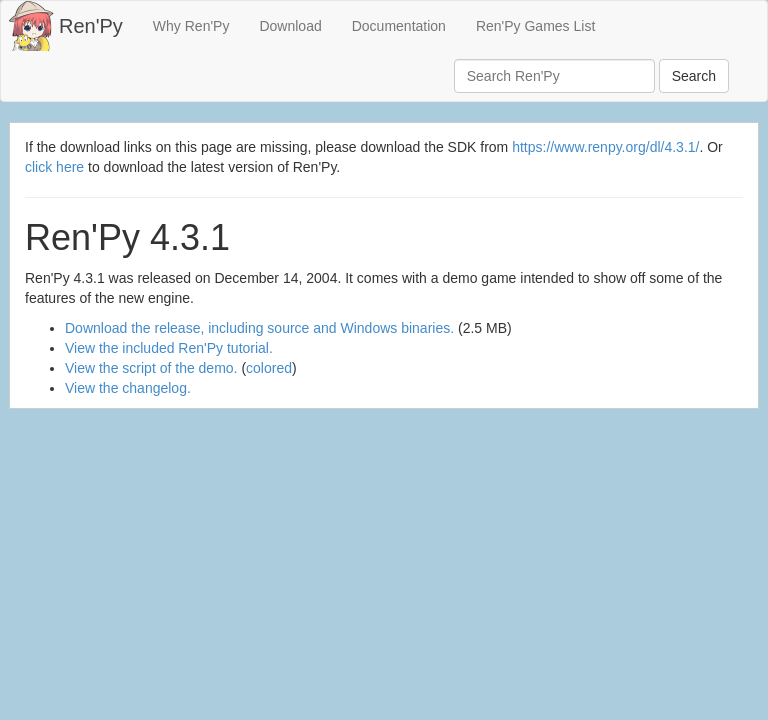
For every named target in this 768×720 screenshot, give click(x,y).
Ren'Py (91, 26)
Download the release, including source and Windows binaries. (259, 328)
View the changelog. (128, 388)
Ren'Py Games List (535, 26)
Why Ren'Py (191, 26)
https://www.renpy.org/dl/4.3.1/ (605, 147)
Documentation (399, 26)
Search (694, 76)
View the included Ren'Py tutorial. (169, 348)
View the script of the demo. (151, 368)
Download (290, 26)
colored (269, 368)
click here (54, 167)
